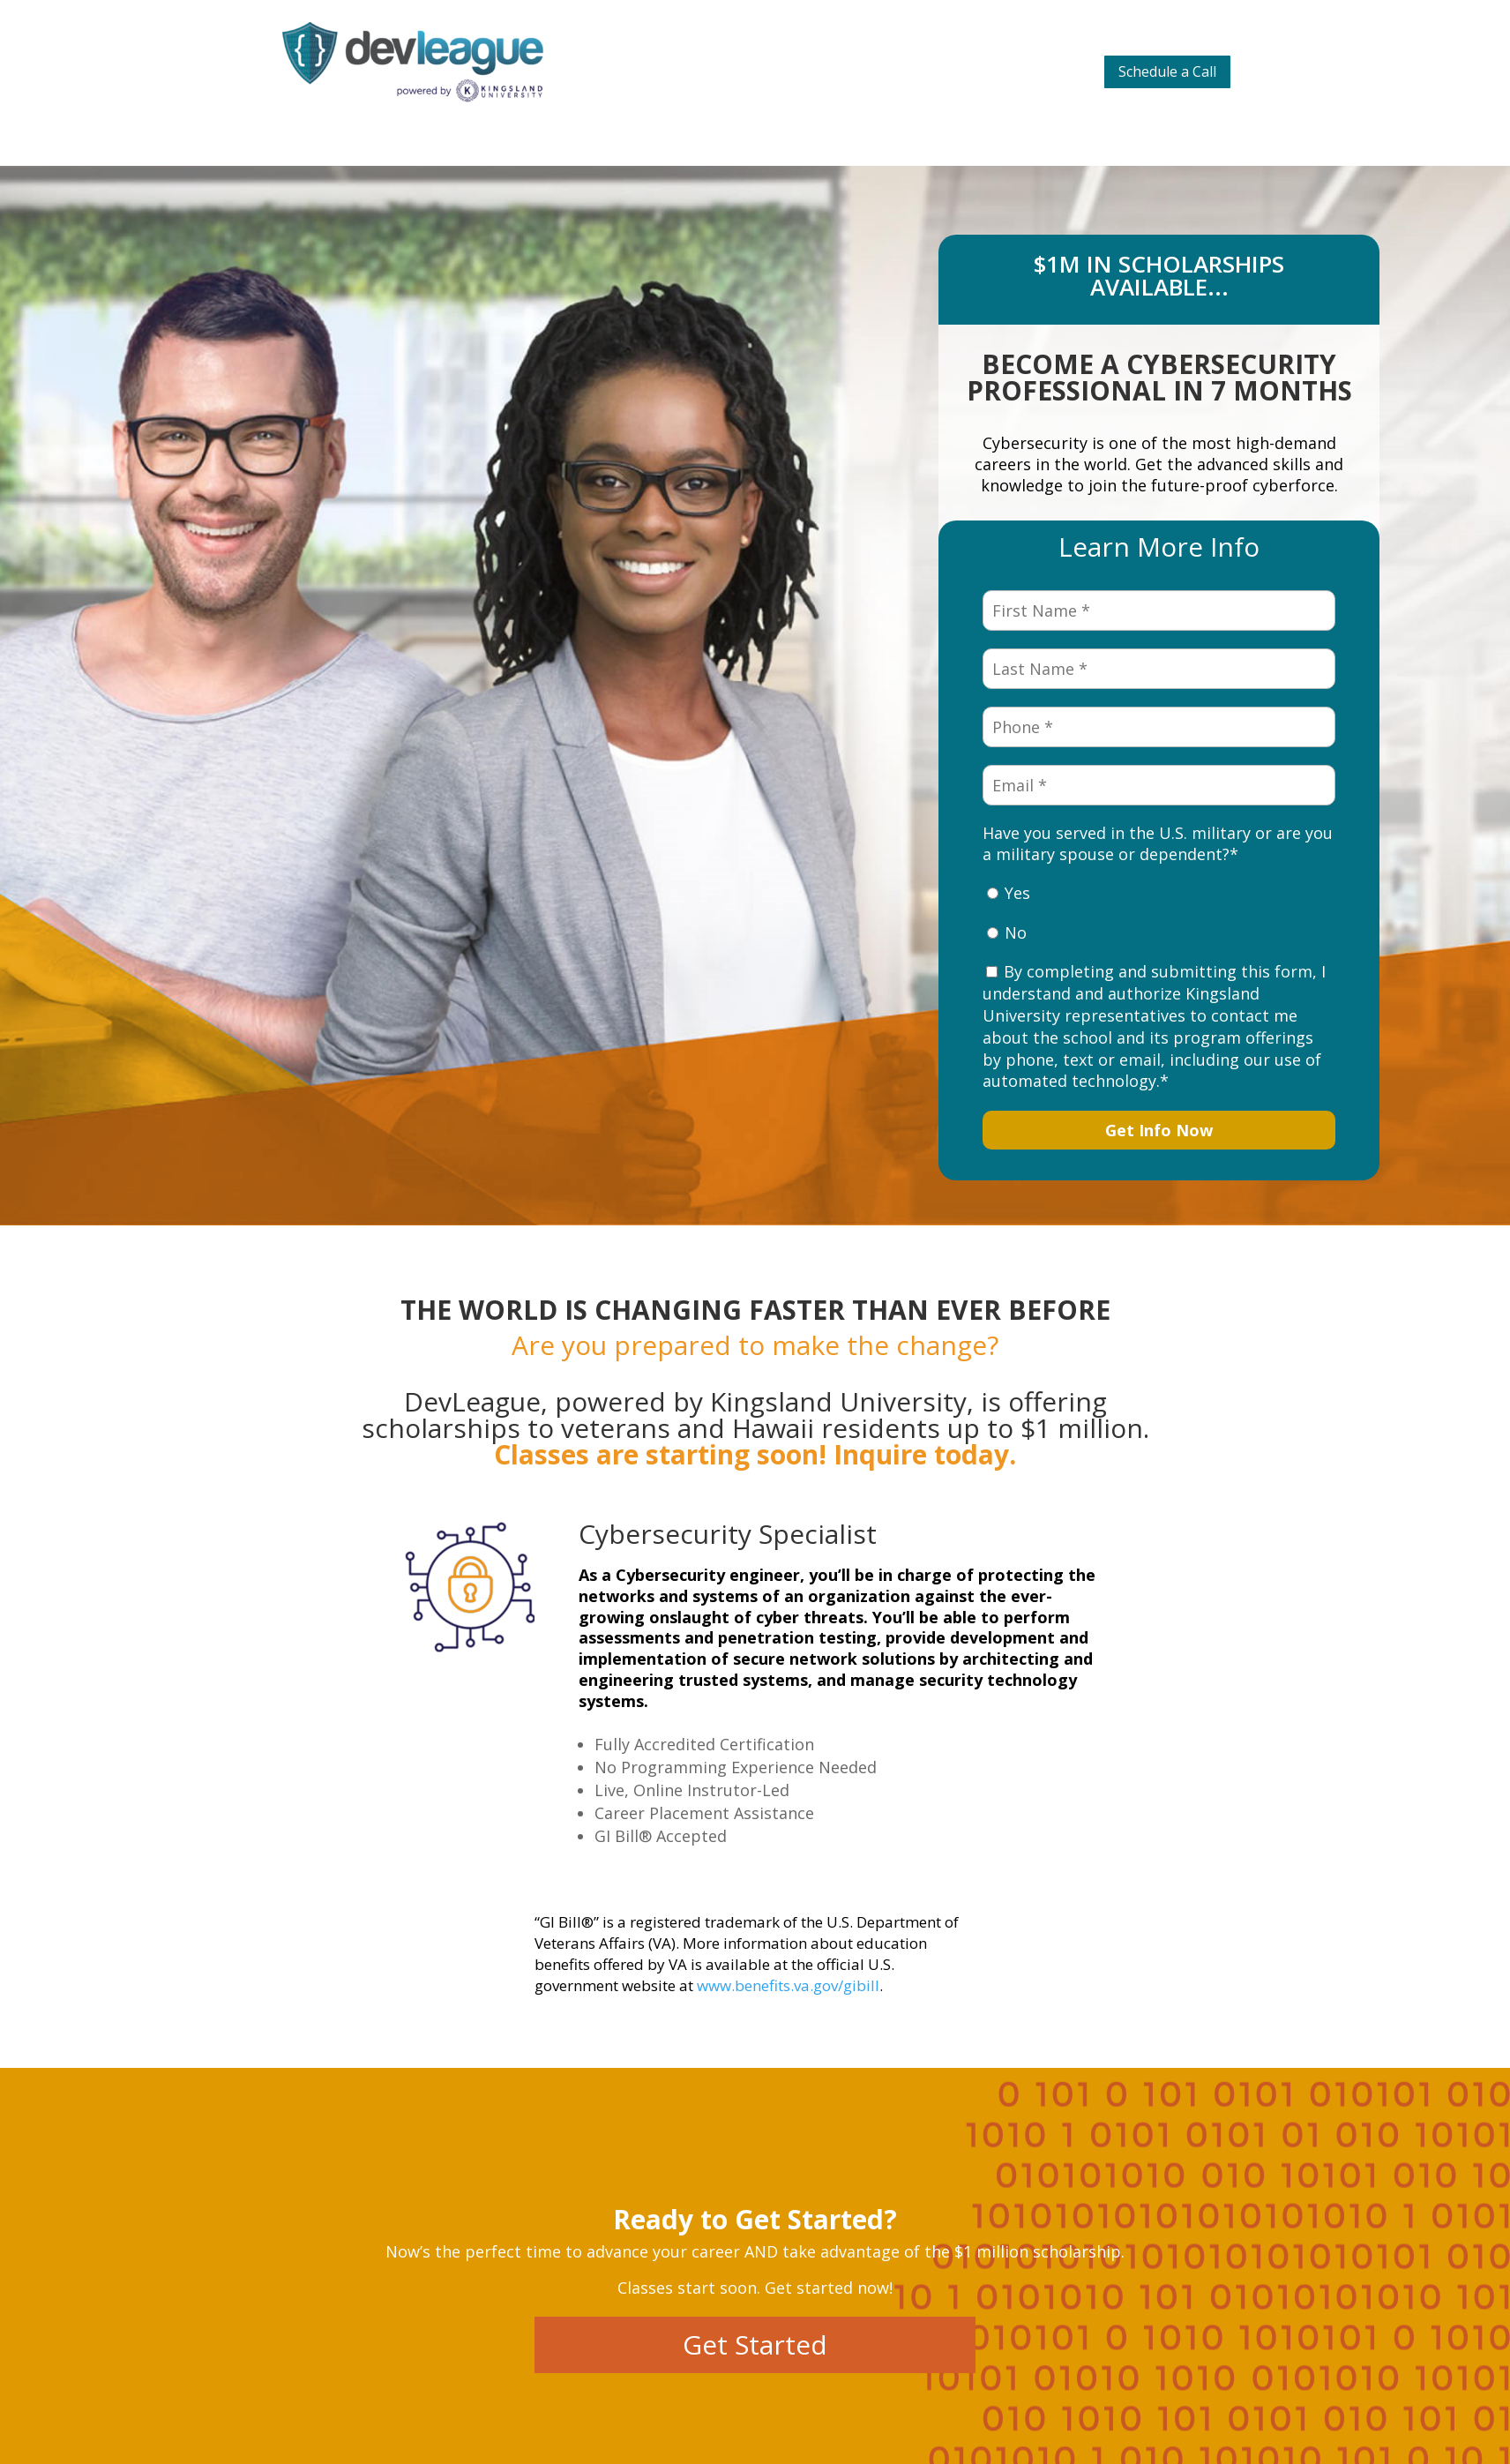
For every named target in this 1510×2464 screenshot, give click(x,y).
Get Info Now (1159, 1130)
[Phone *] (1159, 727)
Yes (1017, 892)
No (1016, 932)
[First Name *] (1159, 610)
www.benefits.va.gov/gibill (788, 1985)
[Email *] (1159, 785)
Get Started (755, 2344)
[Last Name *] (1159, 668)
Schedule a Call (1167, 71)
